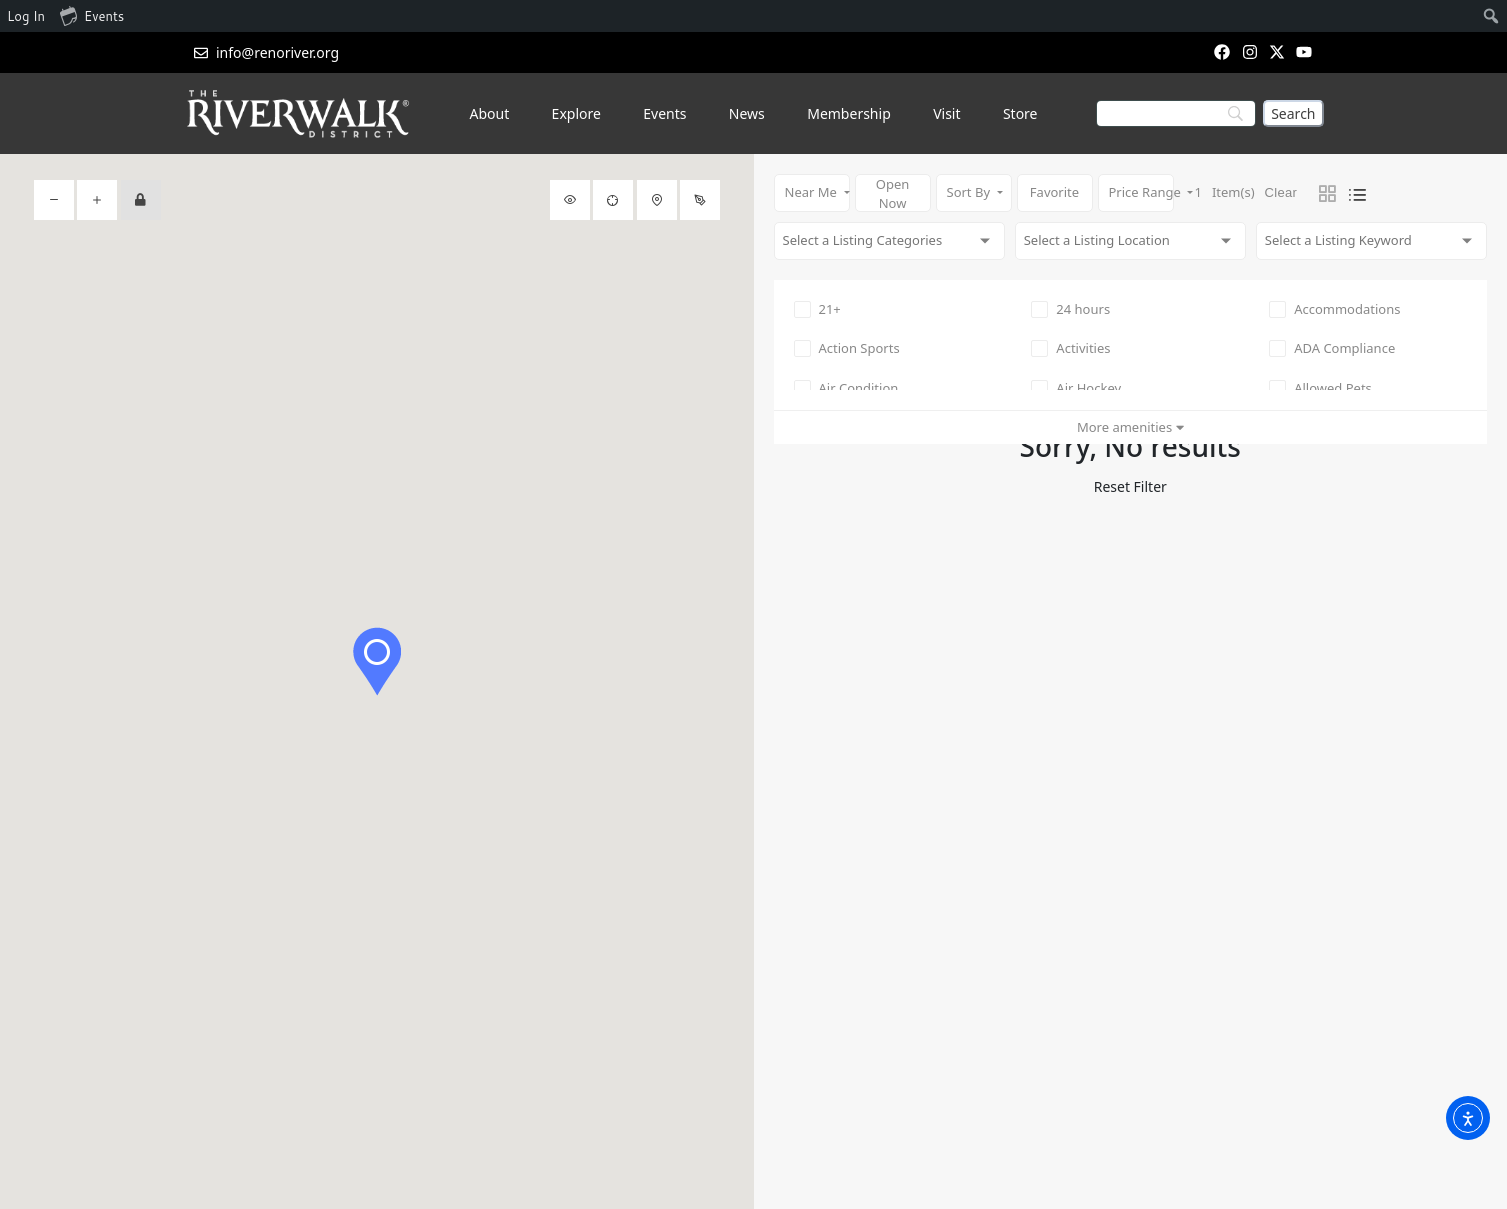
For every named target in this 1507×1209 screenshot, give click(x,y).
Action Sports (847, 348)
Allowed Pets (1320, 388)
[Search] (1293, 113)
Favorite (1054, 192)
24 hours (1070, 309)
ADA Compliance (1332, 348)
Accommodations (1334, 309)
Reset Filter (1130, 486)
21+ (817, 309)
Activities (1070, 348)
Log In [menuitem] (26, 16)
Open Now (893, 193)
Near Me (813, 192)
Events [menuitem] (92, 15)
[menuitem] (1491, 16)
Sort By (970, 192)
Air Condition (846, 388)
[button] (377, 661)
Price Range (1141, 192)
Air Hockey (1076, 388)
